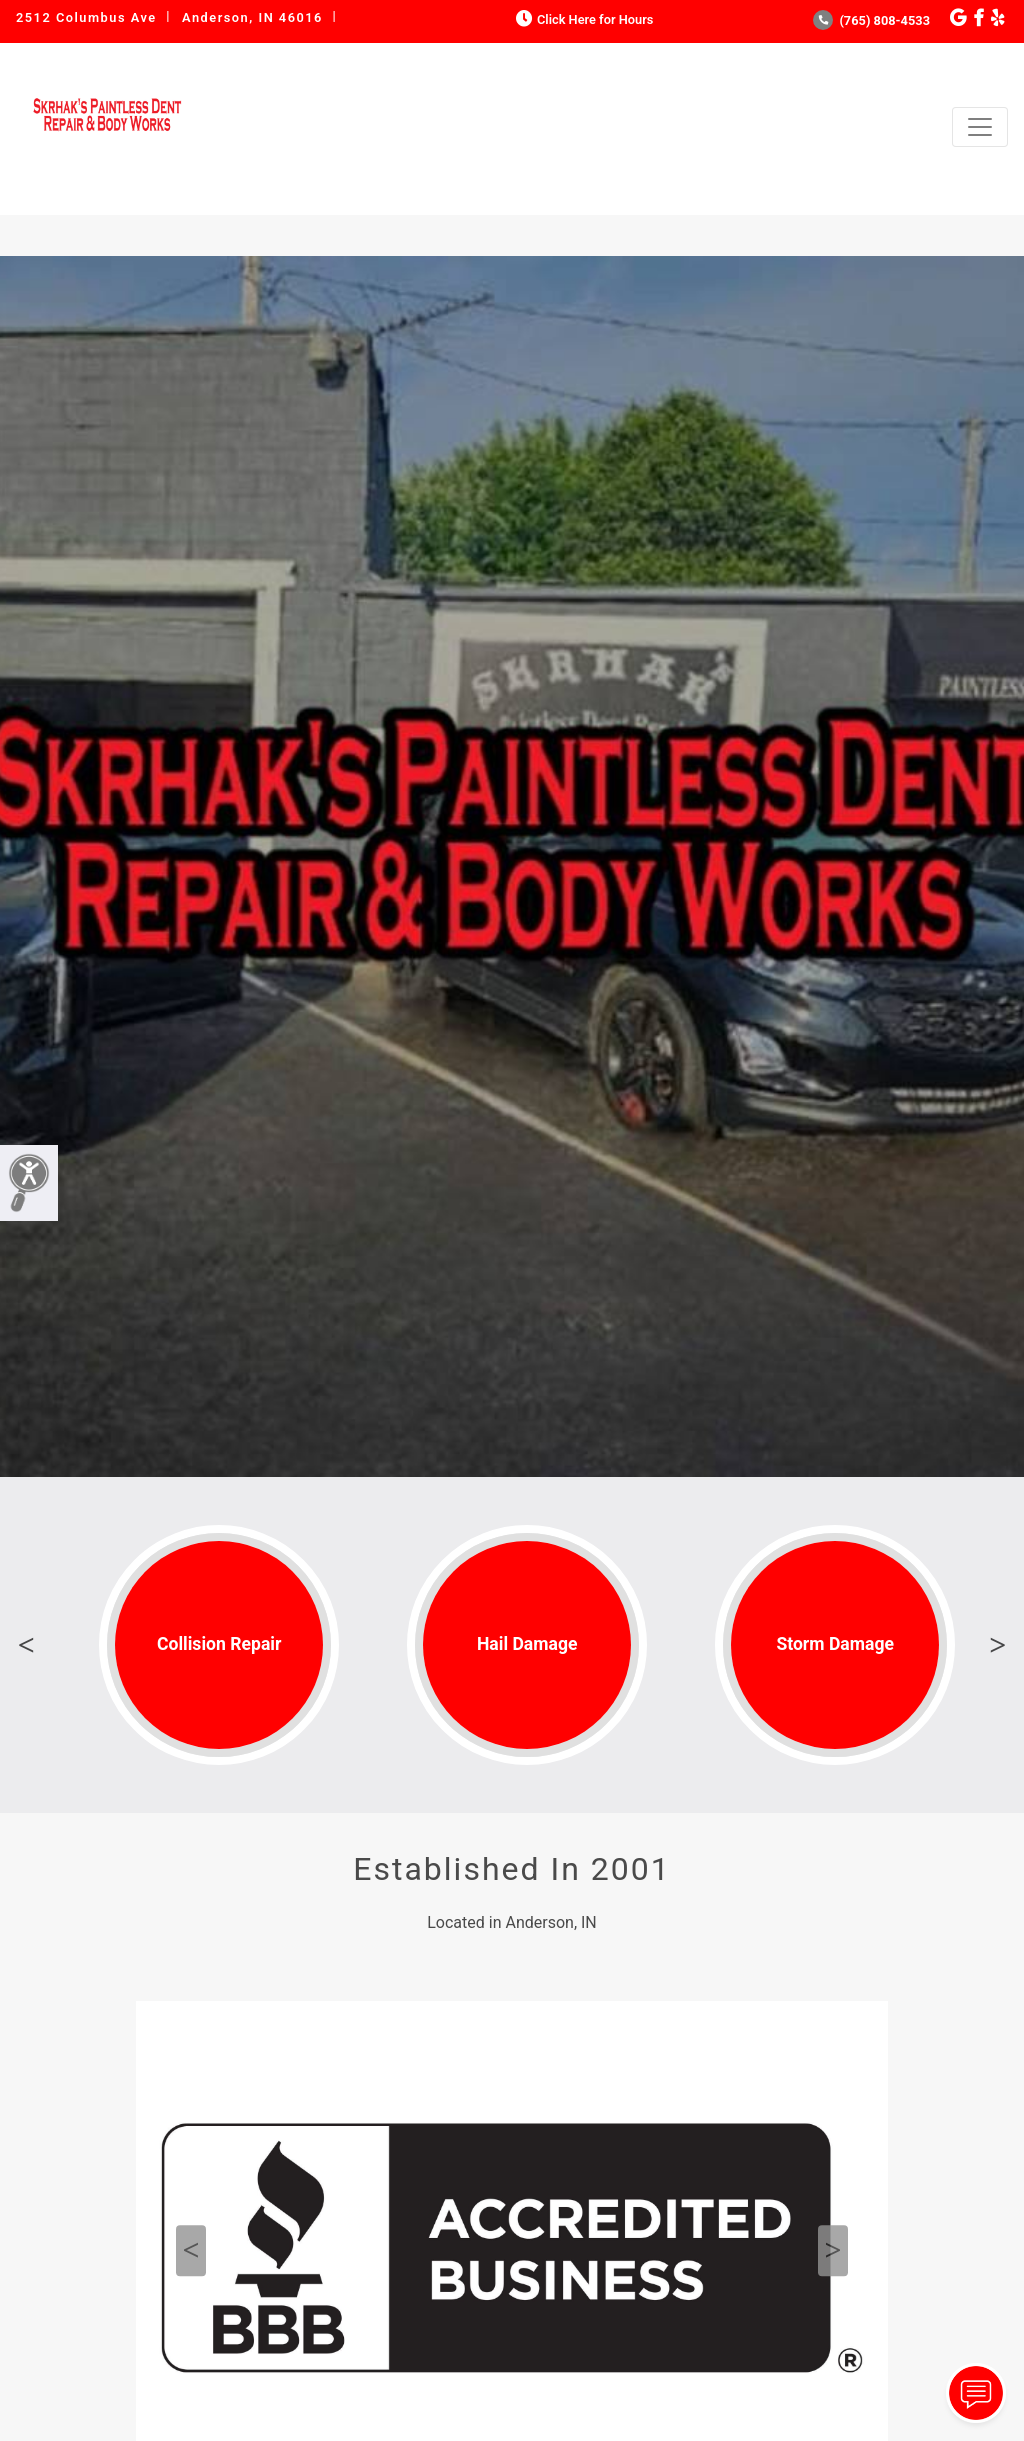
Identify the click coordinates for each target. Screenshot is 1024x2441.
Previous (26, 1645)
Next (998, 1645)
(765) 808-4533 (871, 20)
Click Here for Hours (582, 19)
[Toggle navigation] (980, 127)
